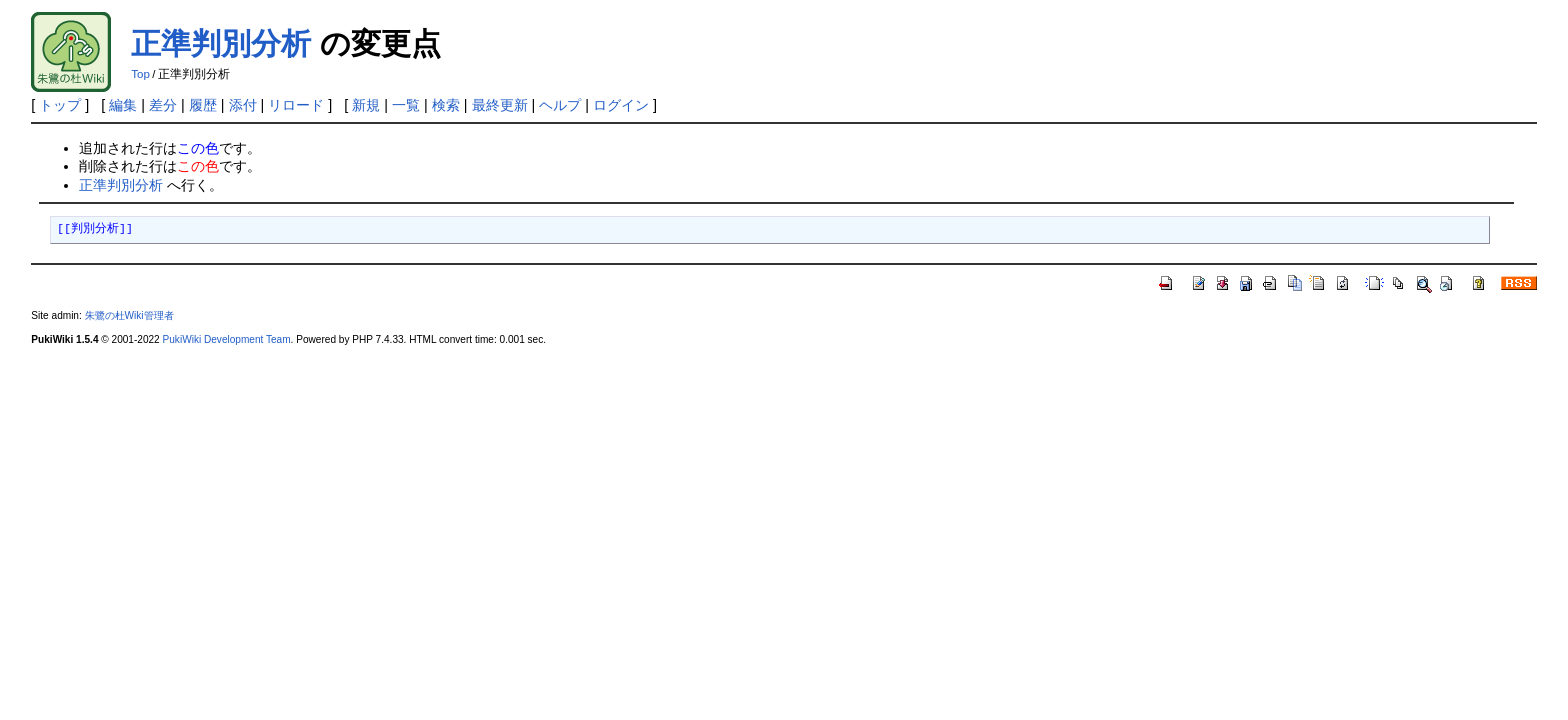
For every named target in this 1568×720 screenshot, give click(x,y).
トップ (60, 105)
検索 (446, 105)
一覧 (406, 105)
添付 (243, 105)
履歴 (203, 105)
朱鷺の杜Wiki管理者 (129, 315)
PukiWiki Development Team (227, 339)
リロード (296, 105)
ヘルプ (560, 105)
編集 (123, 105)
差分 (163, 105)
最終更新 (500, 105)
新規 (366, 105)
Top (140, 74)
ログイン (621, 105)
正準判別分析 (221, 43)
